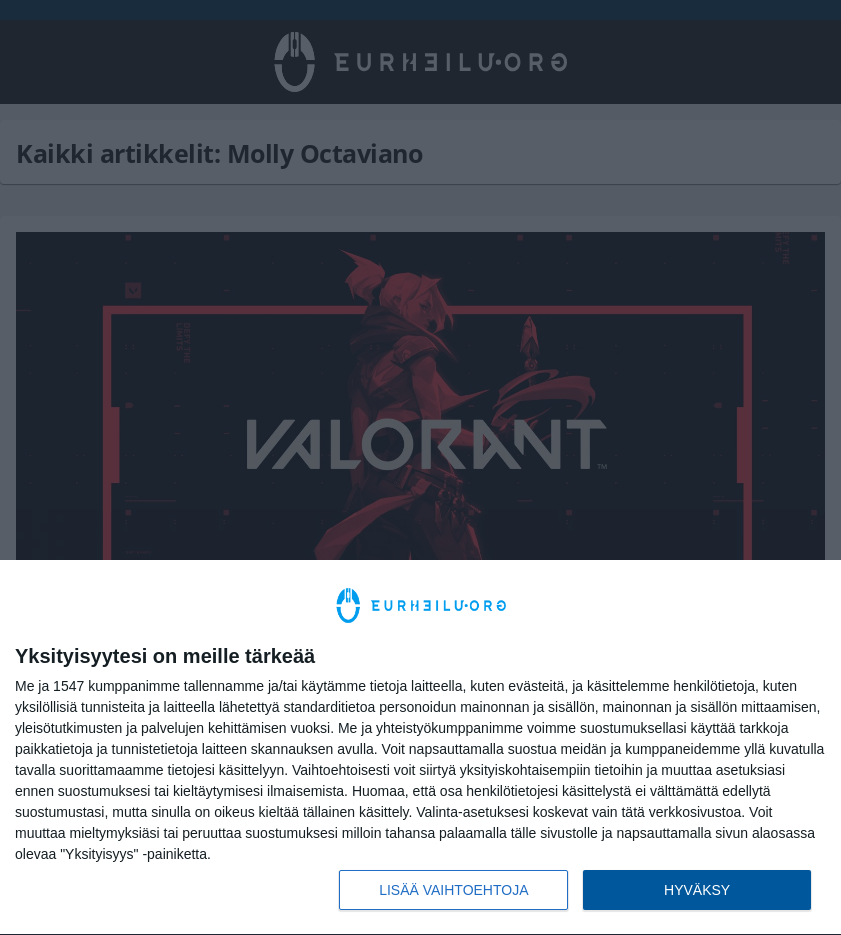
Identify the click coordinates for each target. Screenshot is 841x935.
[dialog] (420, 748)
